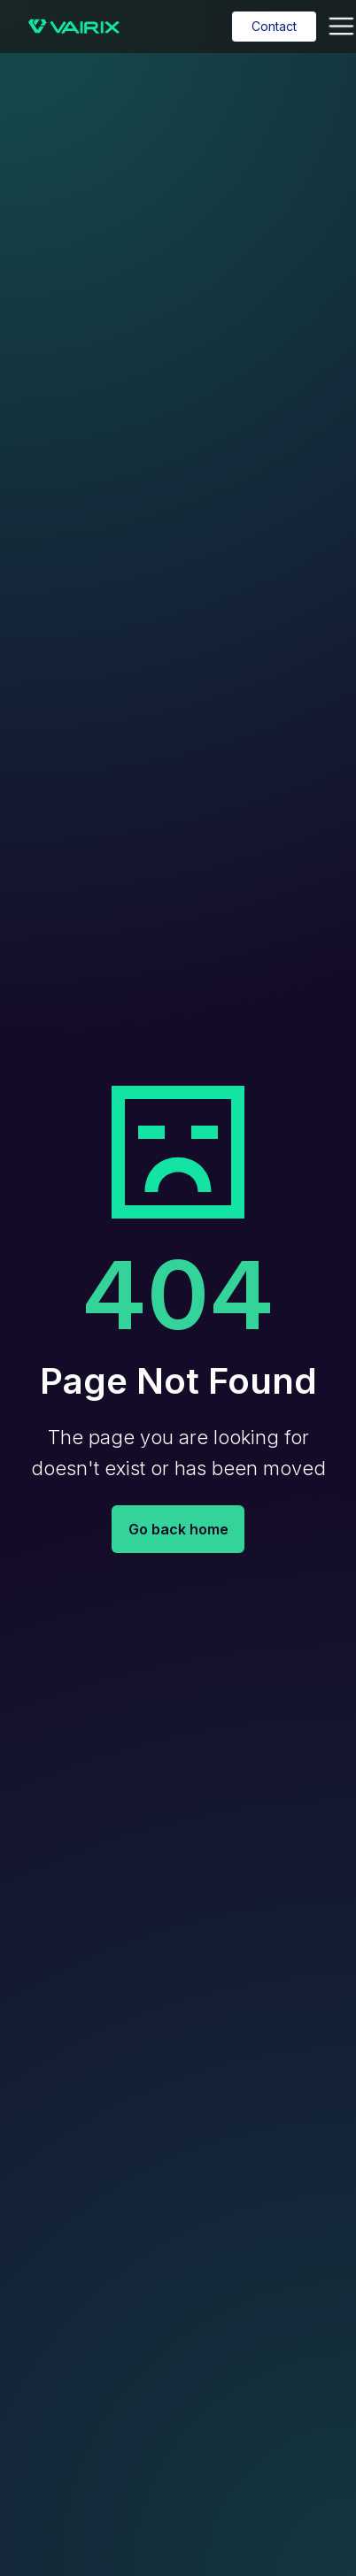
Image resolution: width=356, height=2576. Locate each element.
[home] (69, 26)
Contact (274, 26)
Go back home (178, 1529)
